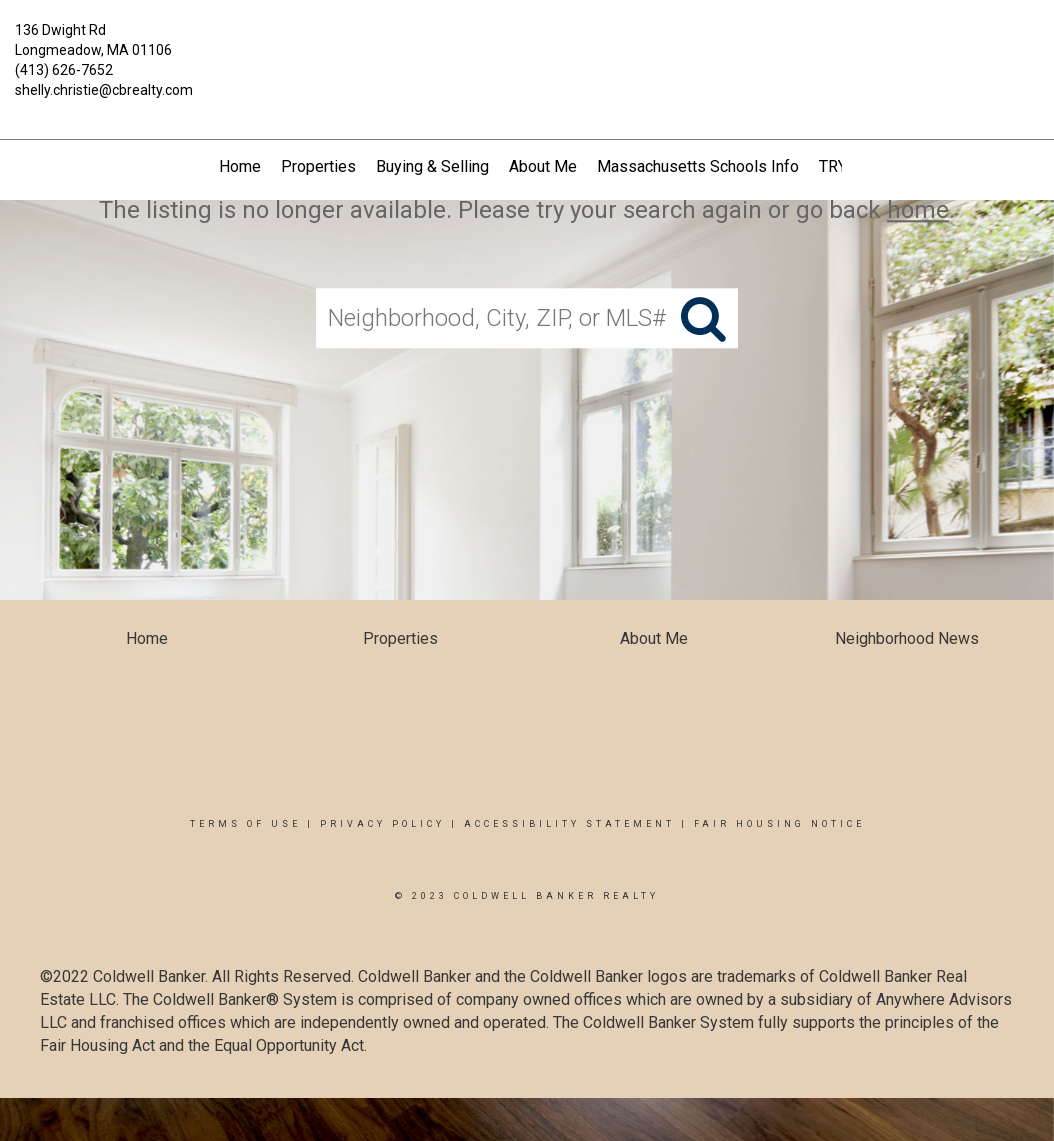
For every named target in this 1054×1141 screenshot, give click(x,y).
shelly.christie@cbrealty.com (104, 90)
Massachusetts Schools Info (698, 166)
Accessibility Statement (569, 824)
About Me (543, 166)
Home (240, 166)
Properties (318, 166)
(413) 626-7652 (64, 70)
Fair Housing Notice (779, 824)
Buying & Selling (432, 166)
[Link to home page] (526, 42)
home (918, 210)
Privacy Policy (382, 824)
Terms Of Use (245, 824)
